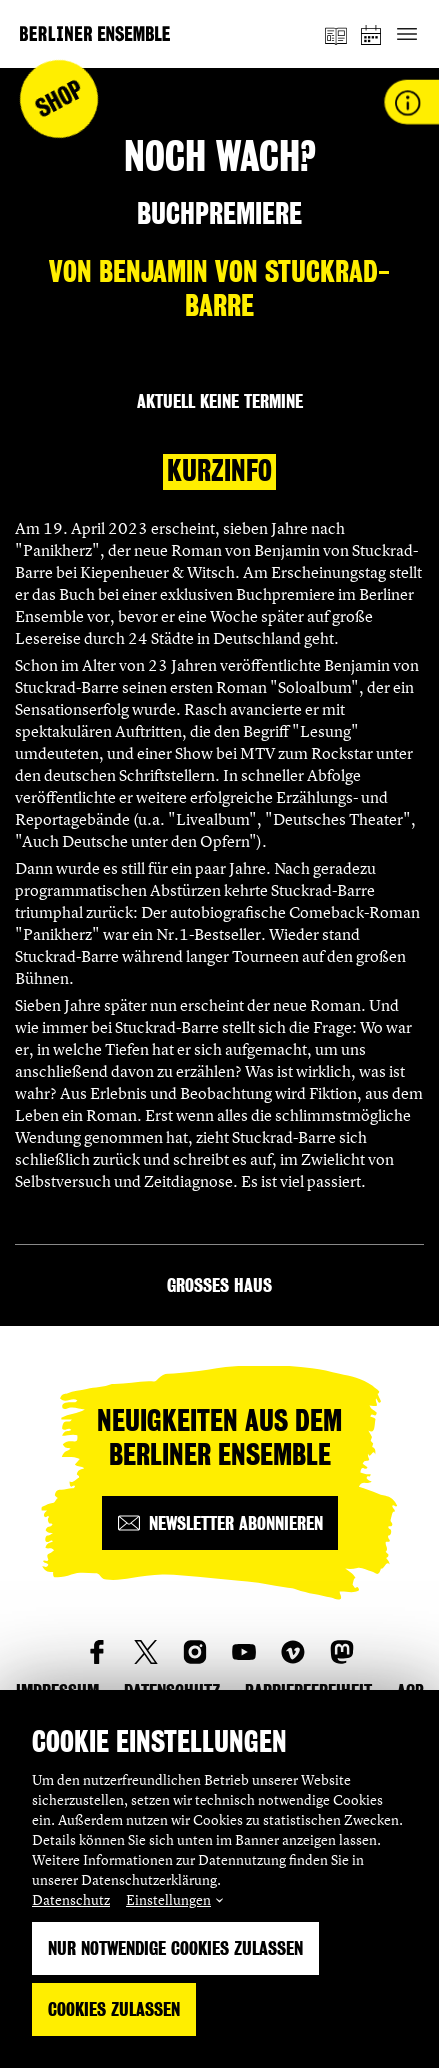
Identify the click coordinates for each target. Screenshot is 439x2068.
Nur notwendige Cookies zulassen (175, 1948)
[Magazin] (336, 34)
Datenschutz (71, 1899)
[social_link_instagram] (195, 1652)
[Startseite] (95, 33)
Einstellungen (168, 1899)
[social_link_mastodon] (342, 1652)
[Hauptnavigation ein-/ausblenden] (406, 34)
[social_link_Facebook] (97, 1652)
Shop (59, 99)
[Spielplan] (372, 34)
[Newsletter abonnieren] (220, 1523)
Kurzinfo (219, 471)
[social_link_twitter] (146, 1652)
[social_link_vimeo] (293, 1652)
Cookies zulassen (114, 2009)
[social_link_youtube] (244, 1652)
